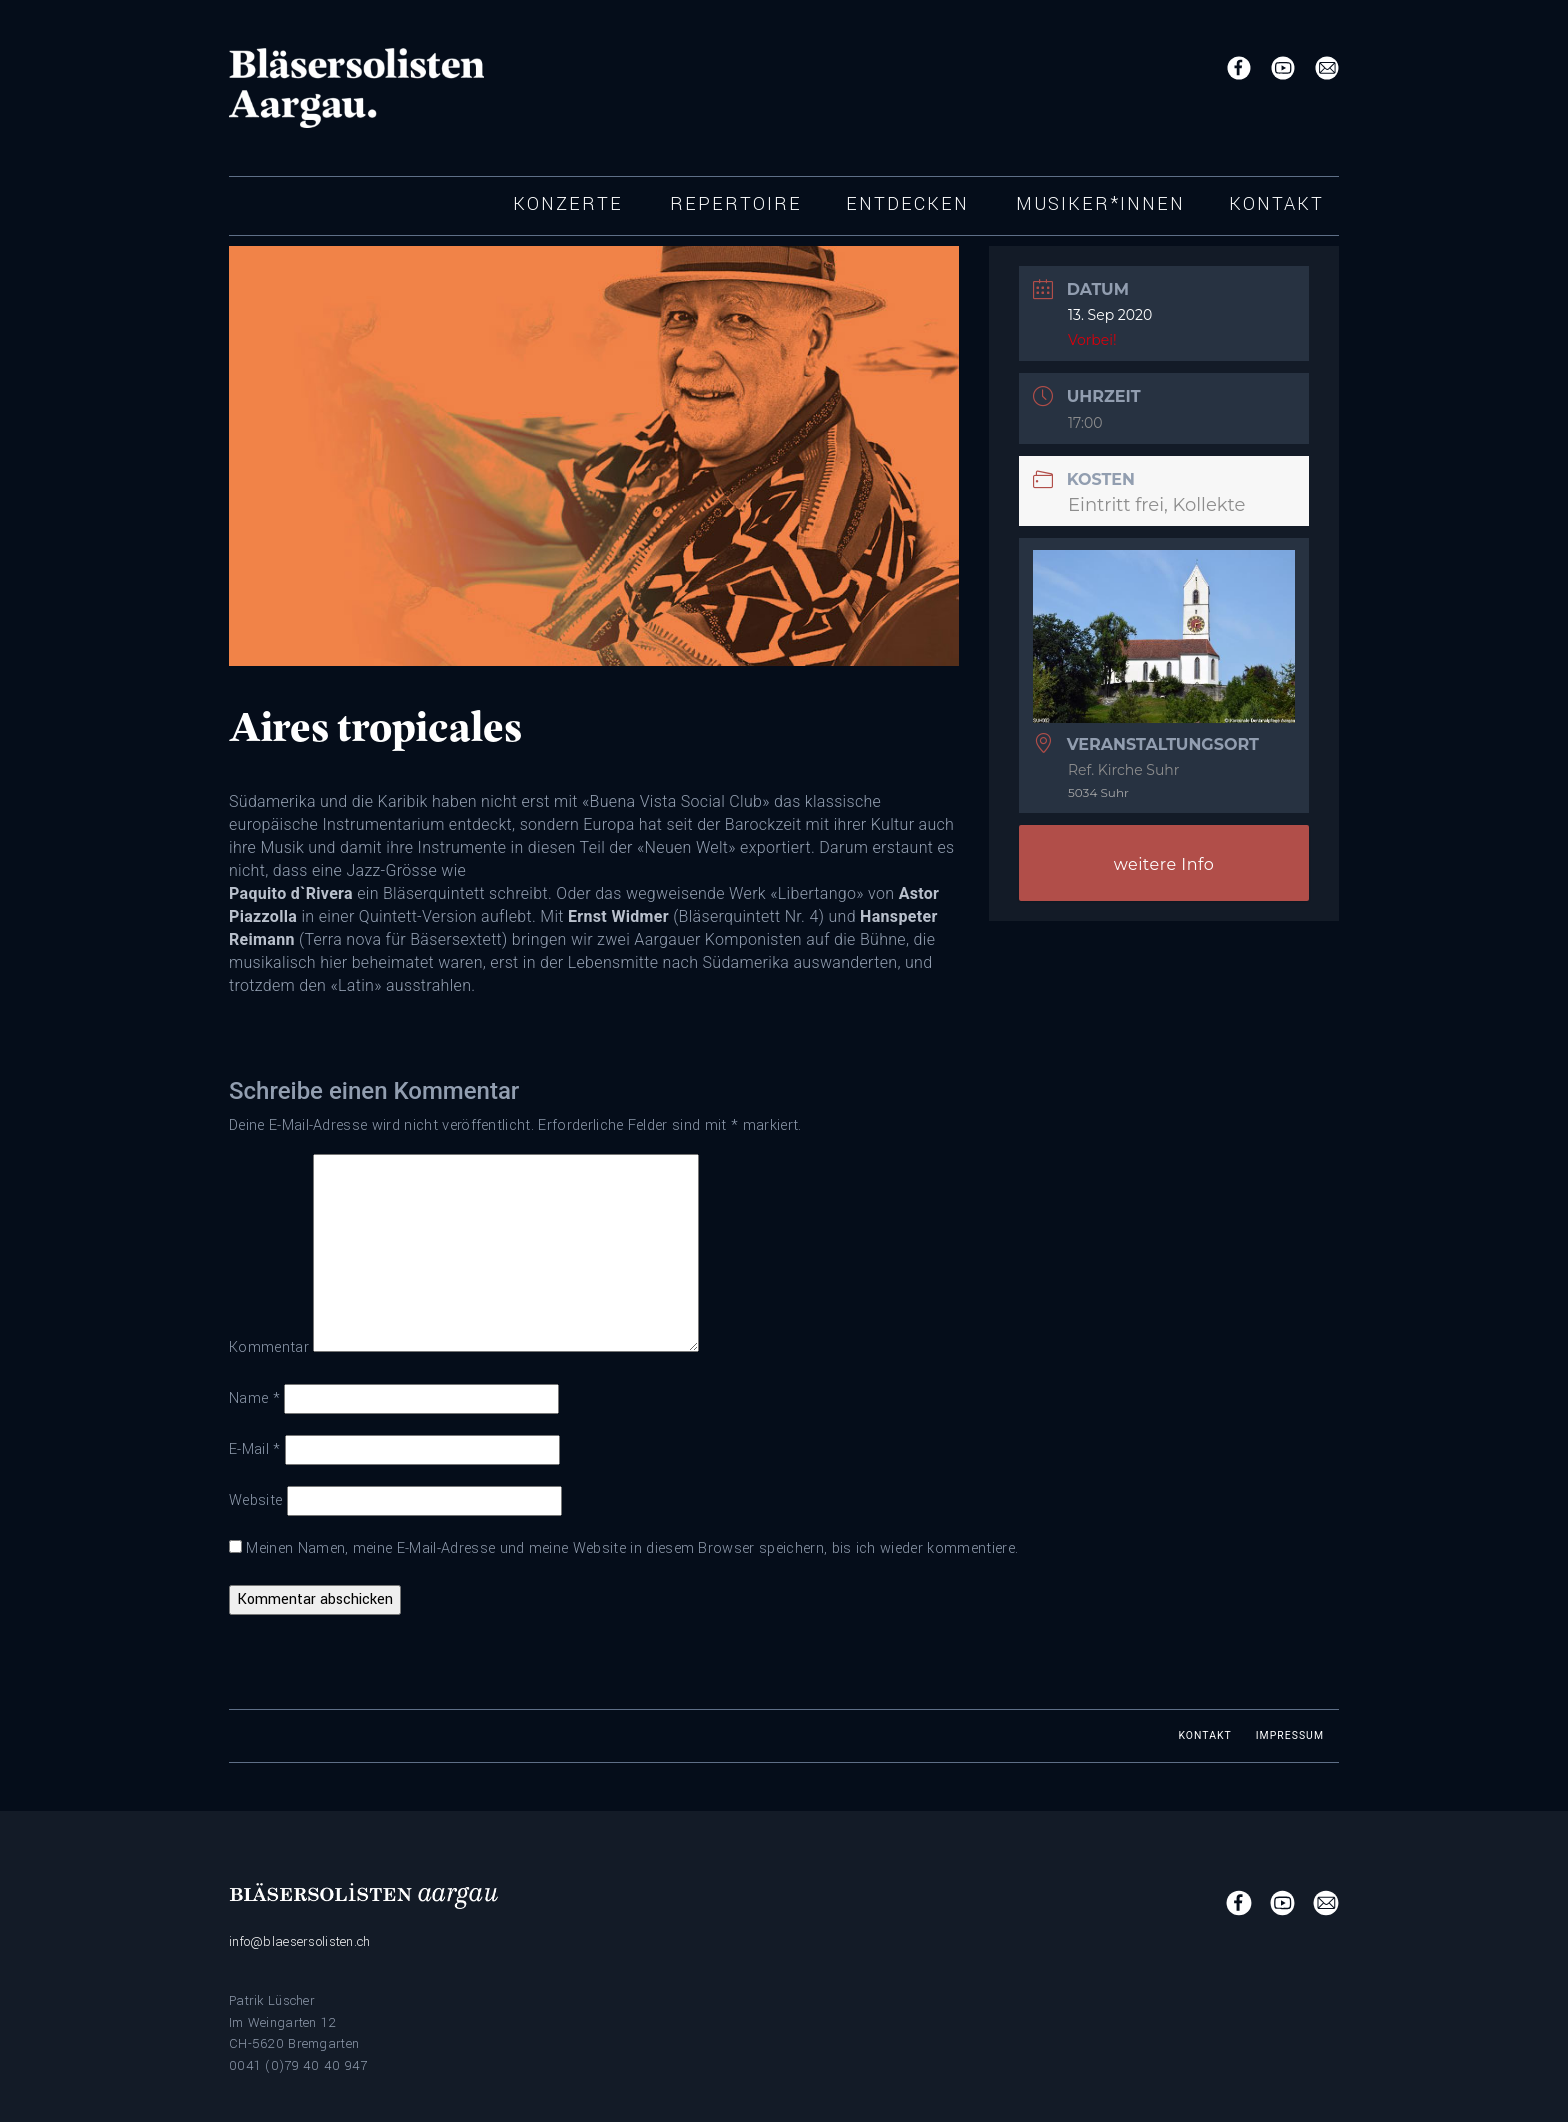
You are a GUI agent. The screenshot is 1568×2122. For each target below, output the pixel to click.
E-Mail (255, 1449)
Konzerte (568, 204)
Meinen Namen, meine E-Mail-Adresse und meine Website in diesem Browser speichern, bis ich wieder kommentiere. (632, 1548)
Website (255, 1500)
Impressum (1290, 1735)
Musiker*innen (1100, 204)
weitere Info (1164, 864)
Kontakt (1276, 204)
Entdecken (907, 204)
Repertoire (736, 204)
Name (254, 1398)
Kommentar (269, 1347)
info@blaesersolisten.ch (300, 1941)
